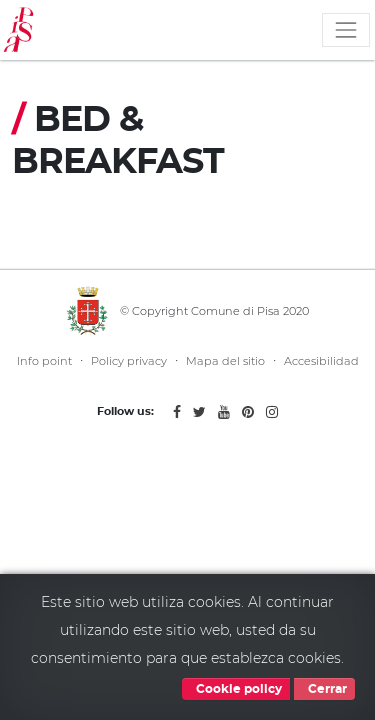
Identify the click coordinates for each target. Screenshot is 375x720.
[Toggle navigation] (346, 30)
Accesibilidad (321, 361)
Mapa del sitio (225, 361)
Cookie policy (236, 689)
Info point (44, 361)
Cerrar (324, 689)
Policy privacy (129, 361)
